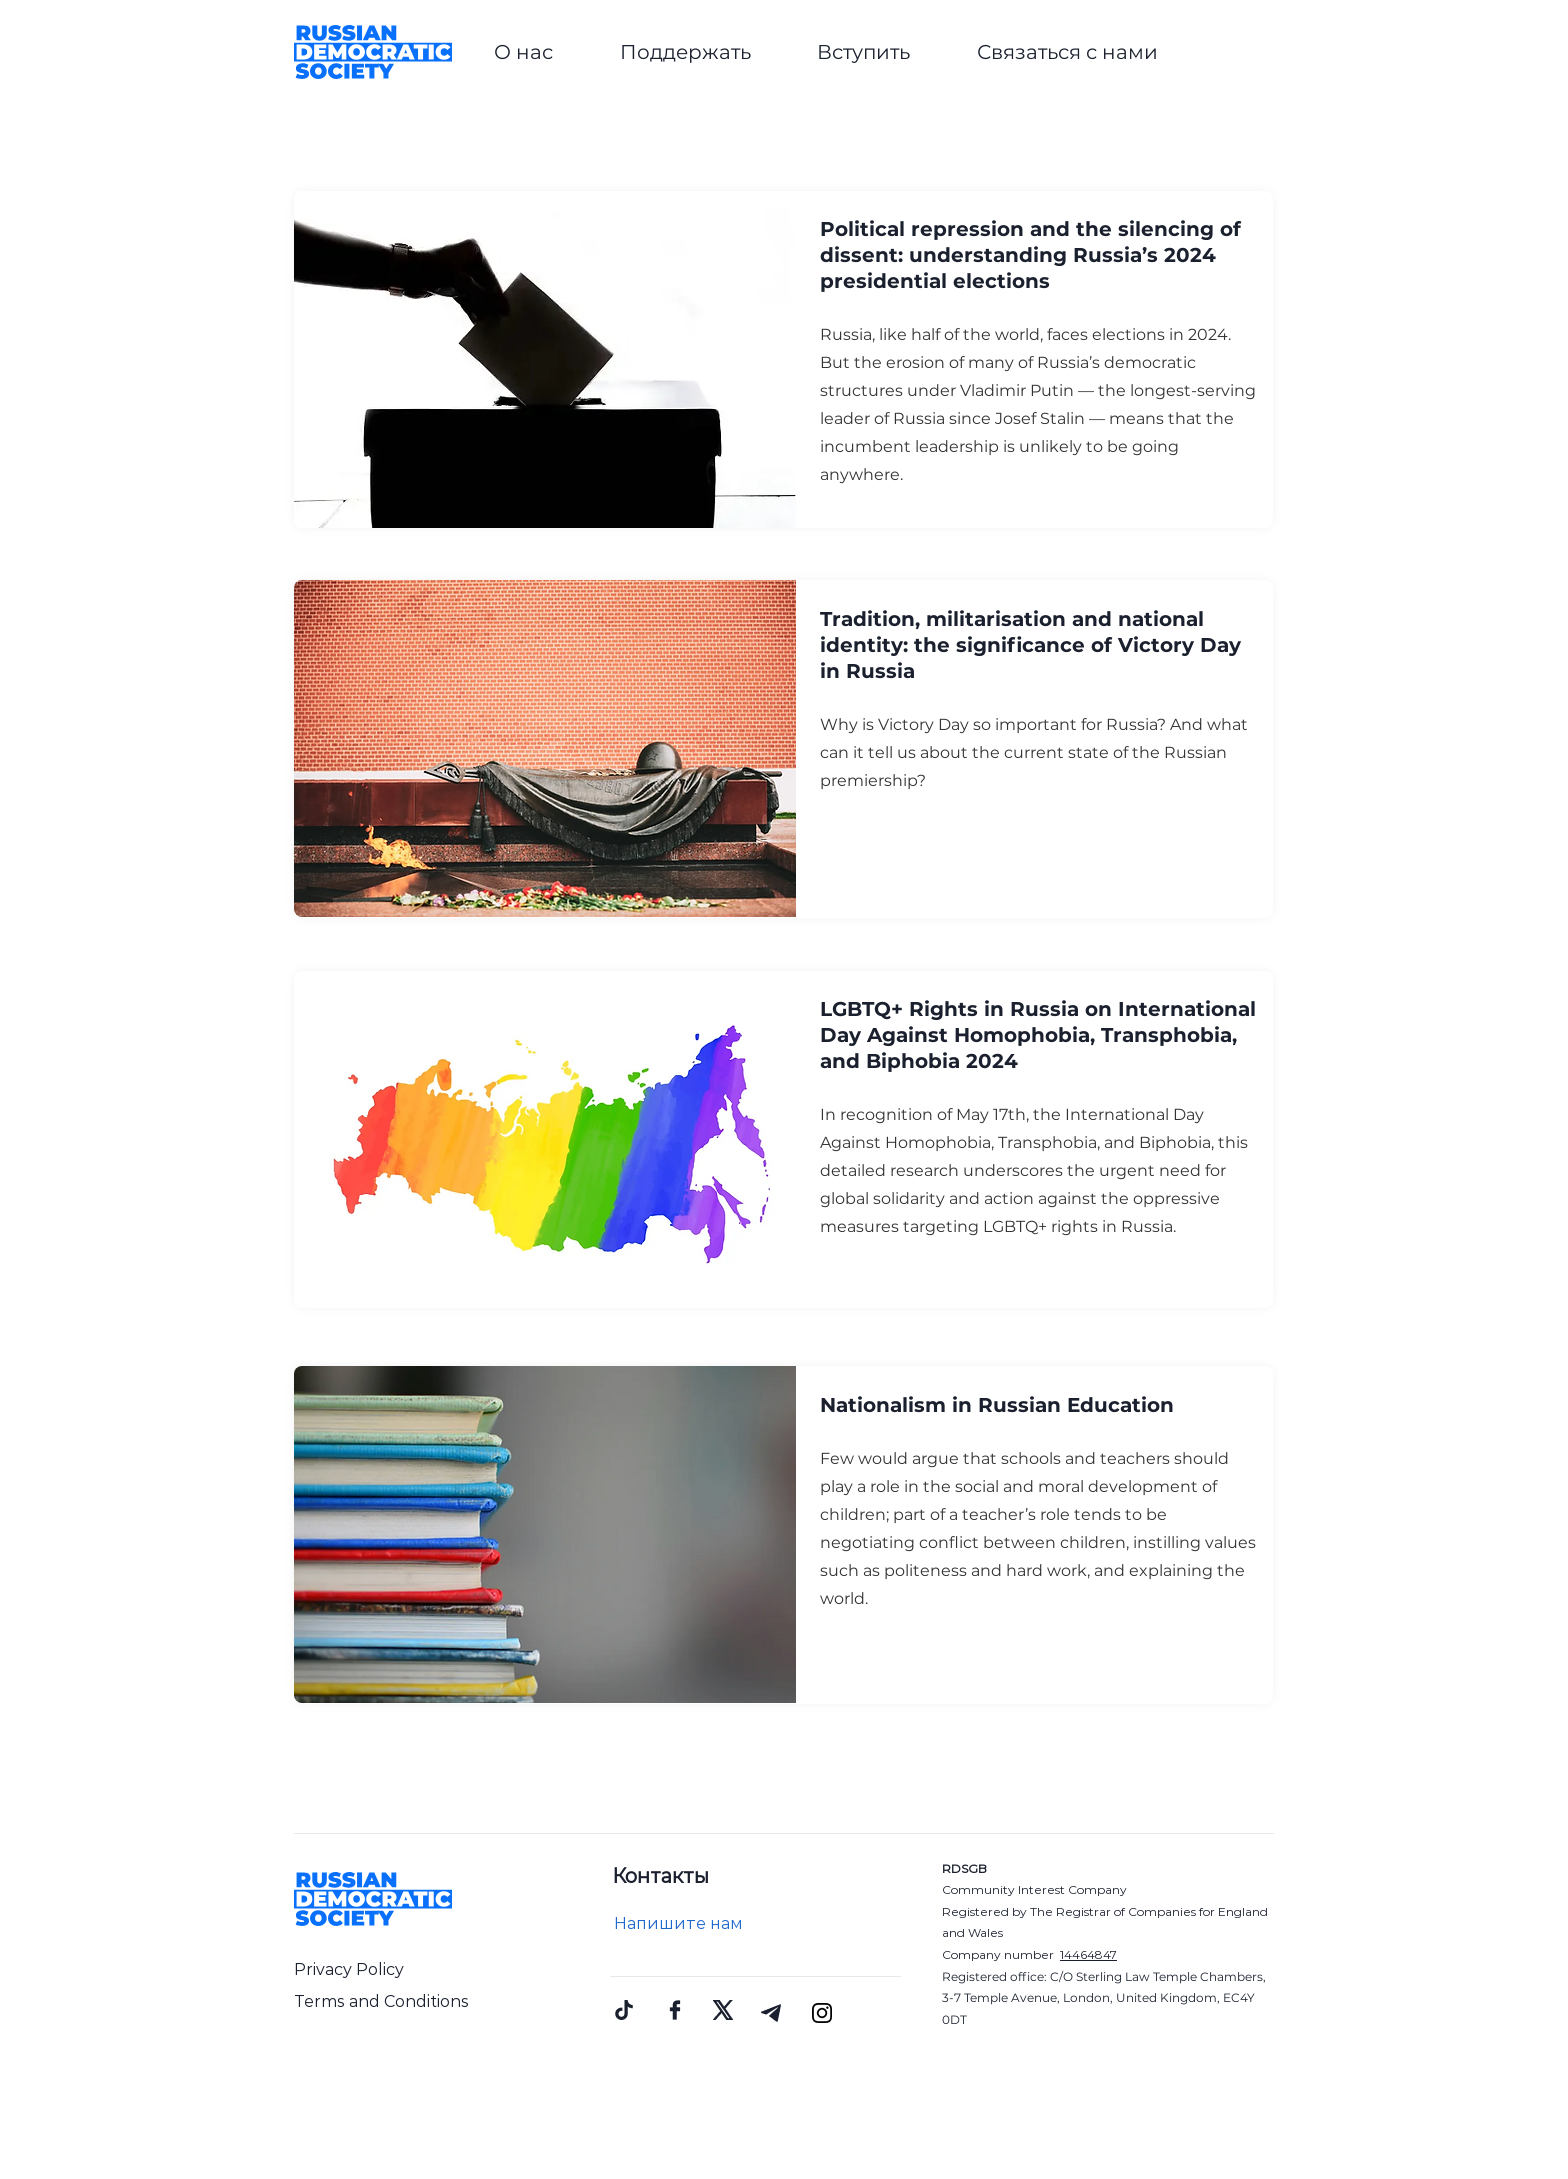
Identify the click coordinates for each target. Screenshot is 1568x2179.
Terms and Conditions (381, 2001)
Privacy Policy (349, 1969)
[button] (524, 52)
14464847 (1088, 1954)
